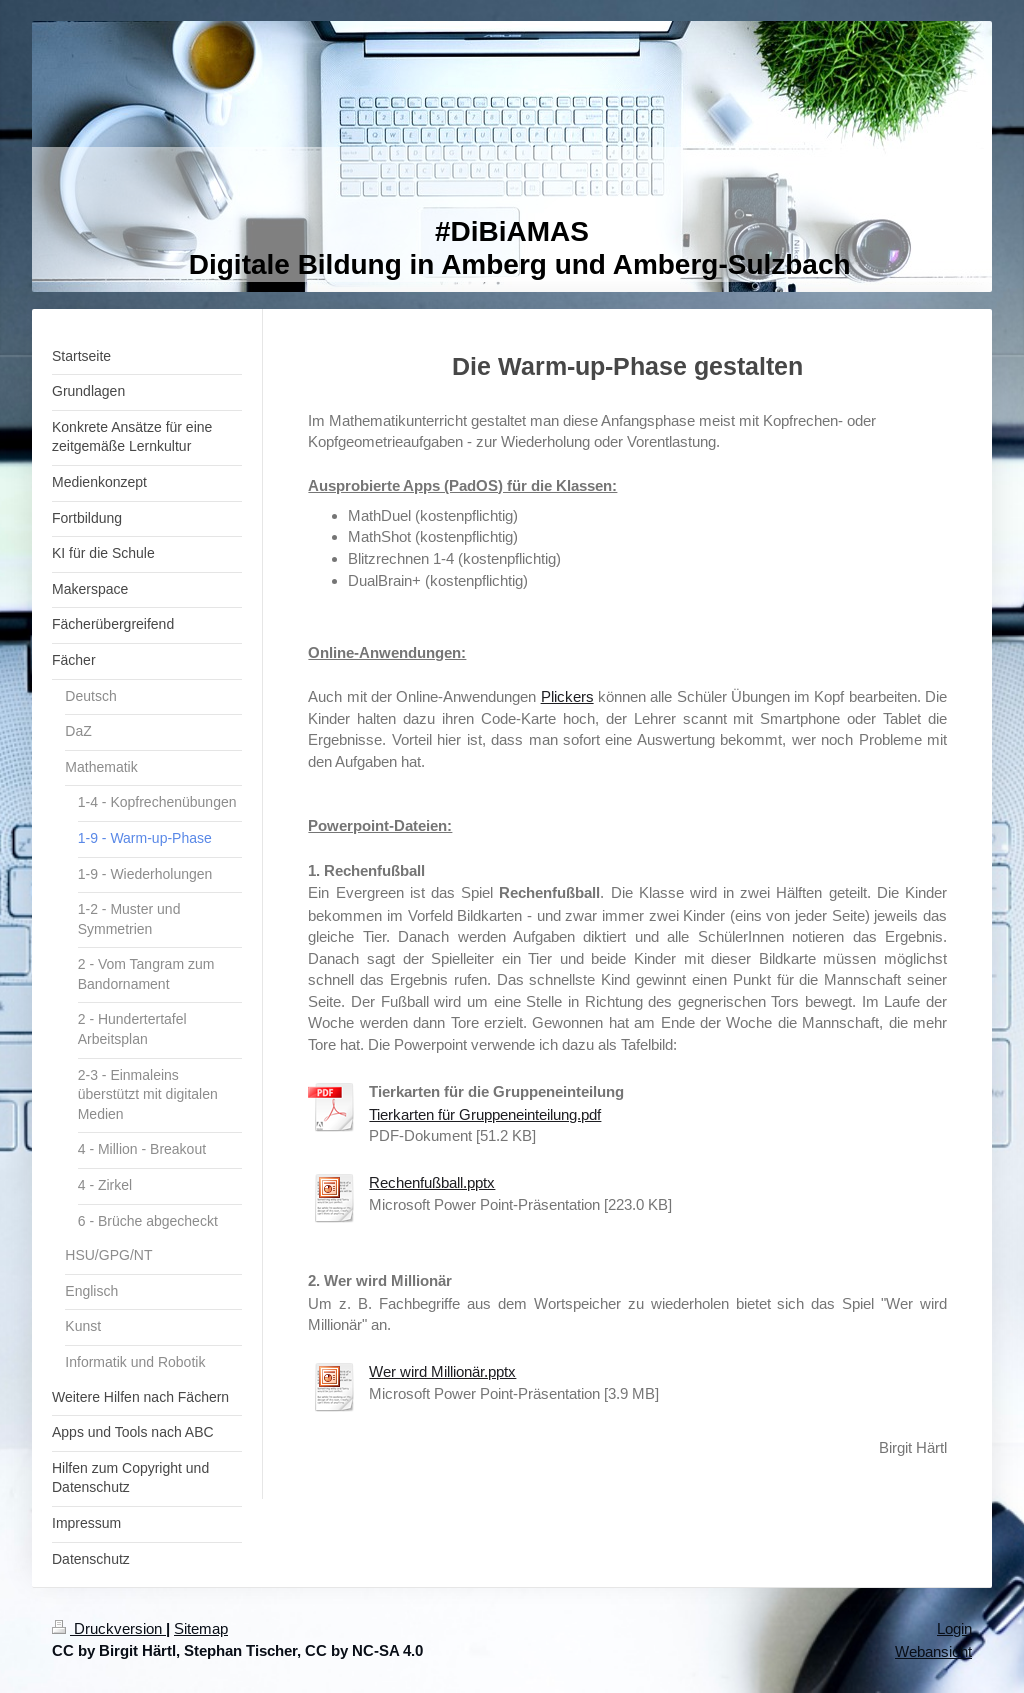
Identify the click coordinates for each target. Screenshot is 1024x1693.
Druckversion (109, 1628)
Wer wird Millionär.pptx (442, 1371)
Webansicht (933, 1651)
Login (954, 1628)
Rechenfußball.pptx (432, 1182)
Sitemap (201, 1628)
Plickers (567, 696)
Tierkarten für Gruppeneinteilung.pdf (485, 1114)
